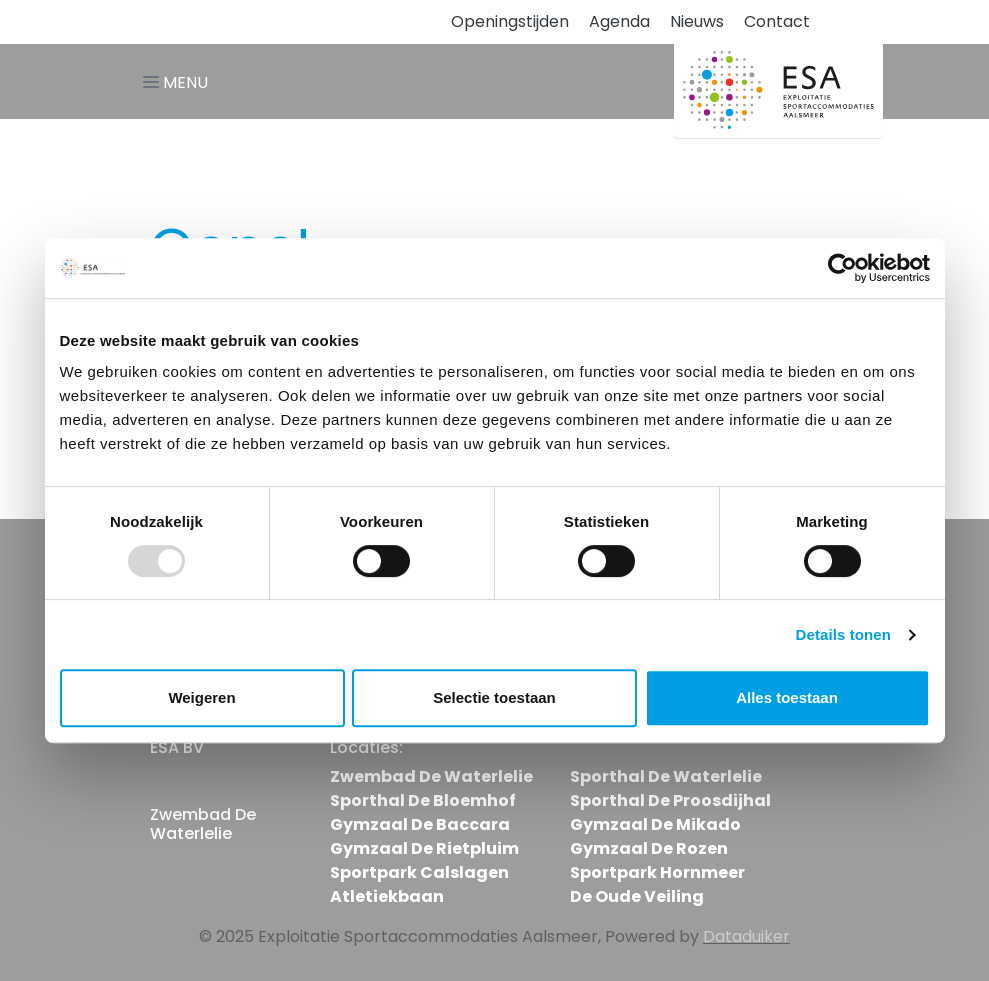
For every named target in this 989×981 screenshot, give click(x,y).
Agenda (619, 21)
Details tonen (843, 634)
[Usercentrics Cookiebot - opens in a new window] (842, 268)
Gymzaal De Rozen (649, 848)
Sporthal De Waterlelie (666, 776)
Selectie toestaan (494, 697)
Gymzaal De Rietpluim (424, 848)
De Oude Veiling (637, 896)
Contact (777, 21)
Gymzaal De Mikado (655, 824)
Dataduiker (746, 936)
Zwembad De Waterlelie (431, 776)
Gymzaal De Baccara (420, 824)
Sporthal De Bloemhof (423, 800)
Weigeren (201, 697)
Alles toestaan (787, 697)
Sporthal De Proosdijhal (670, 800)
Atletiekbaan (387, 896)
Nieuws (697, 21)
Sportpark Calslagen (419, 872)
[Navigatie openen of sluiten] (179, 81)
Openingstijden (510, 21)
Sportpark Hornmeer (657, 872)
